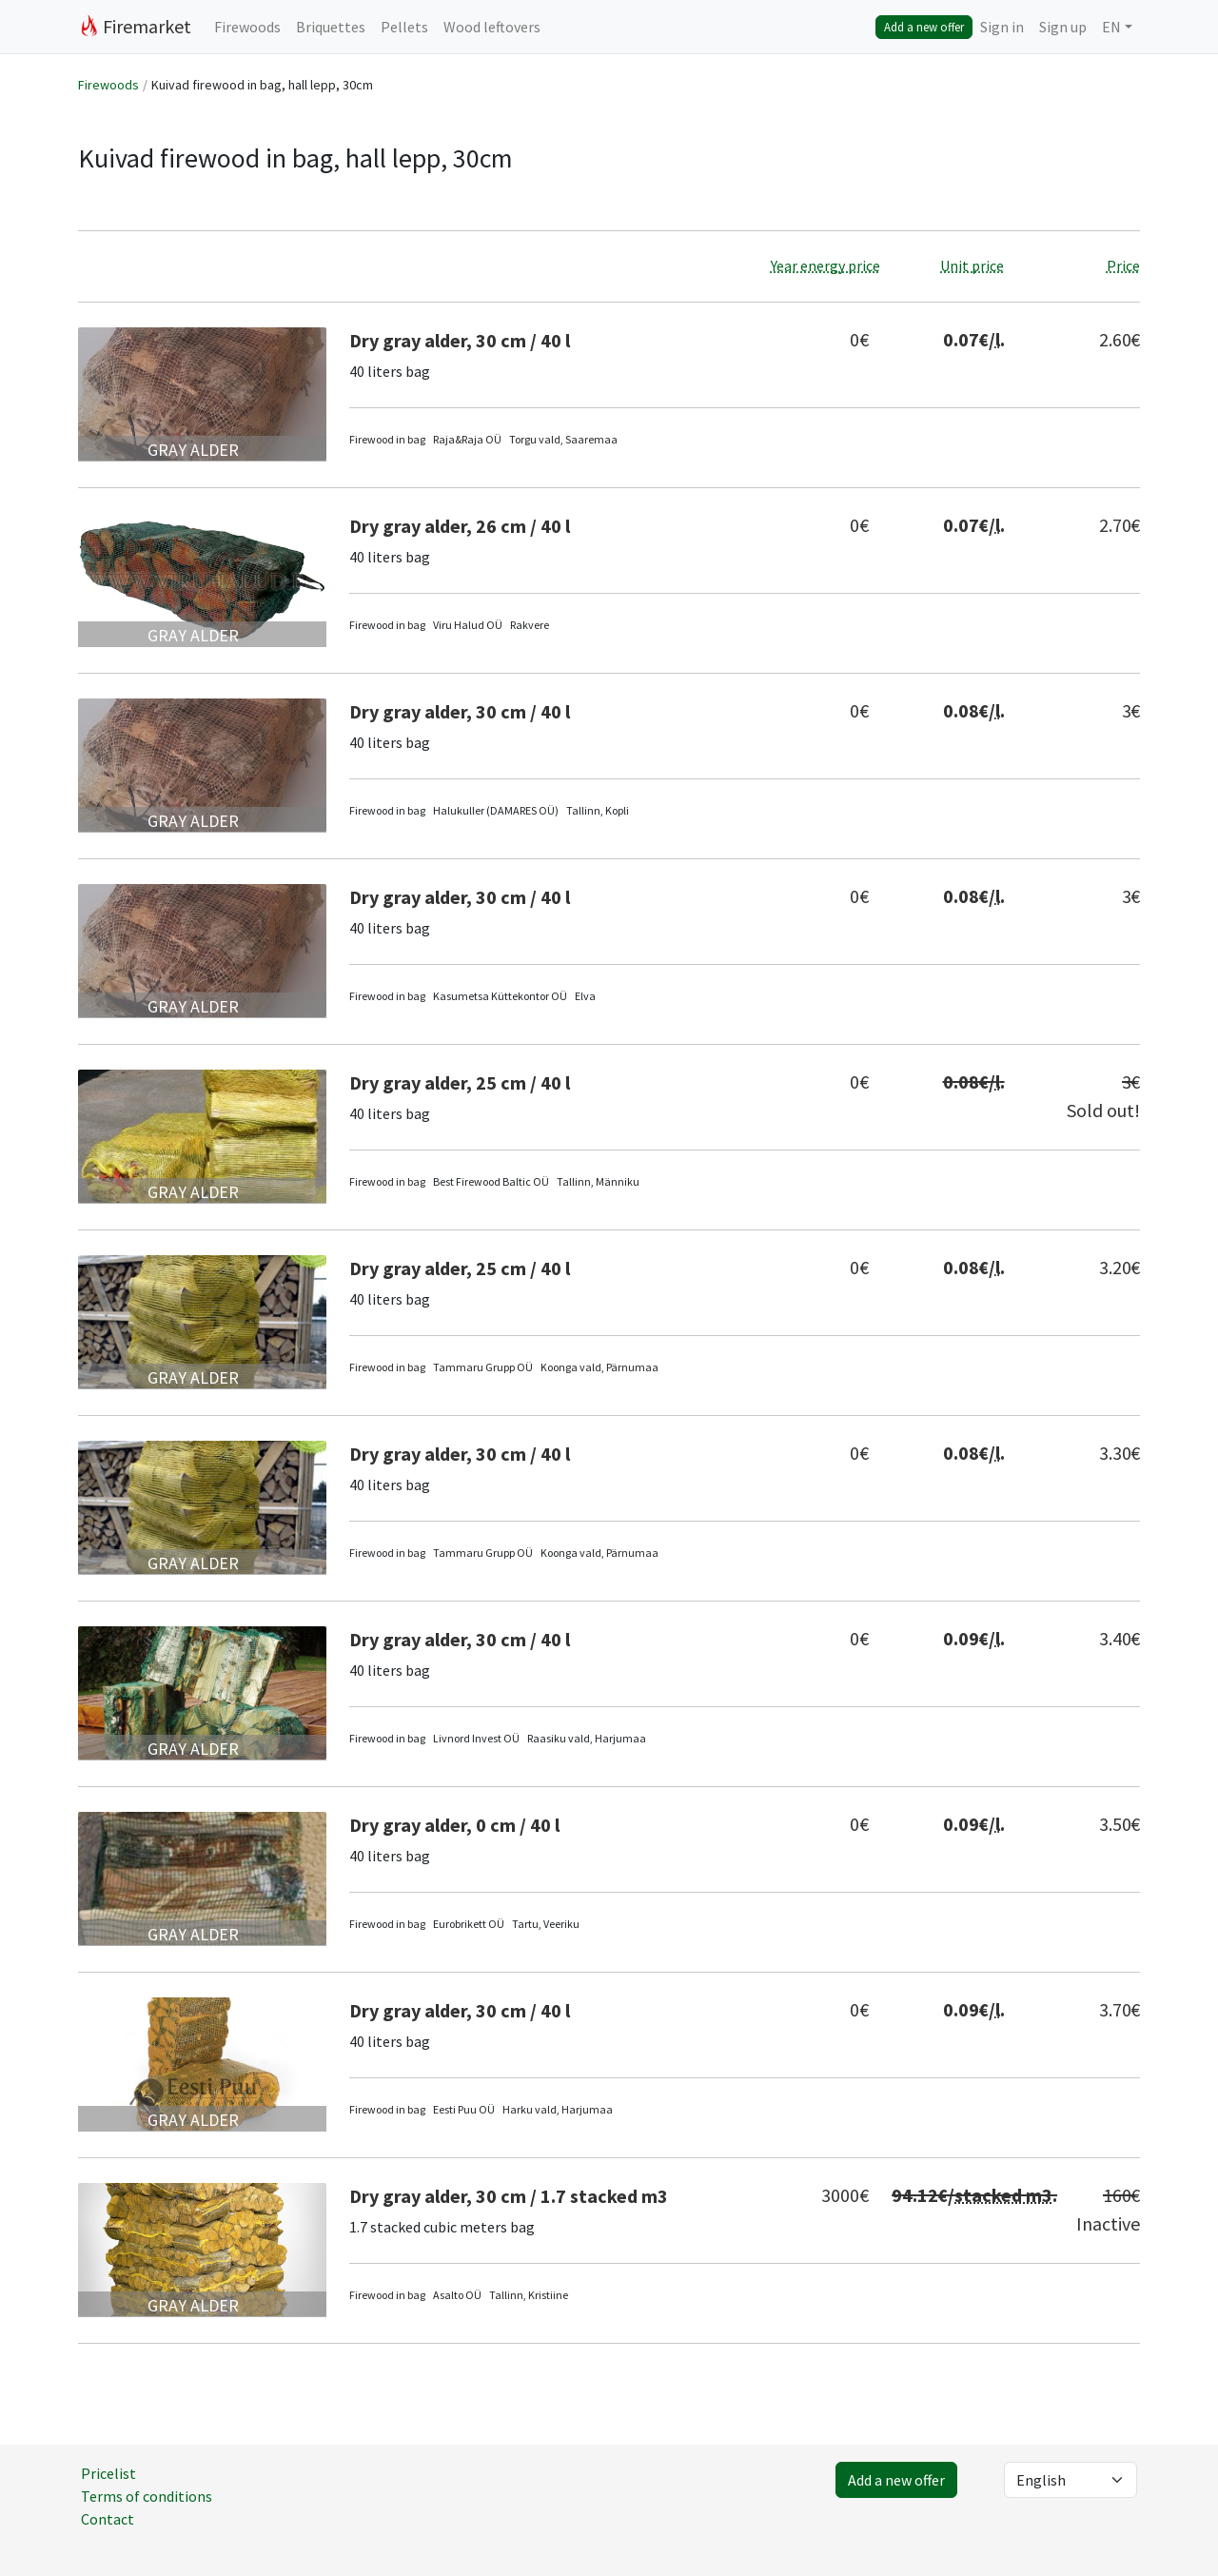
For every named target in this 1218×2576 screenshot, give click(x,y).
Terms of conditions (146, 2496)
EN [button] (1111, 26)
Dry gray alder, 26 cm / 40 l (459, 526)
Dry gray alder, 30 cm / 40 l (459, 340)
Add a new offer (924, 26)
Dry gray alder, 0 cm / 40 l (454, 1825)
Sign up (1063, 26)
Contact (107, 2518)
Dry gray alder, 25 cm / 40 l (459, 1082)
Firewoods (247, 26)
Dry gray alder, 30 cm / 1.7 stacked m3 (508, 2196)
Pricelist (108, 2473)
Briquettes (330, 26)
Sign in (1002, 26)
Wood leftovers (491, 26)
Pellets (404, 26)
